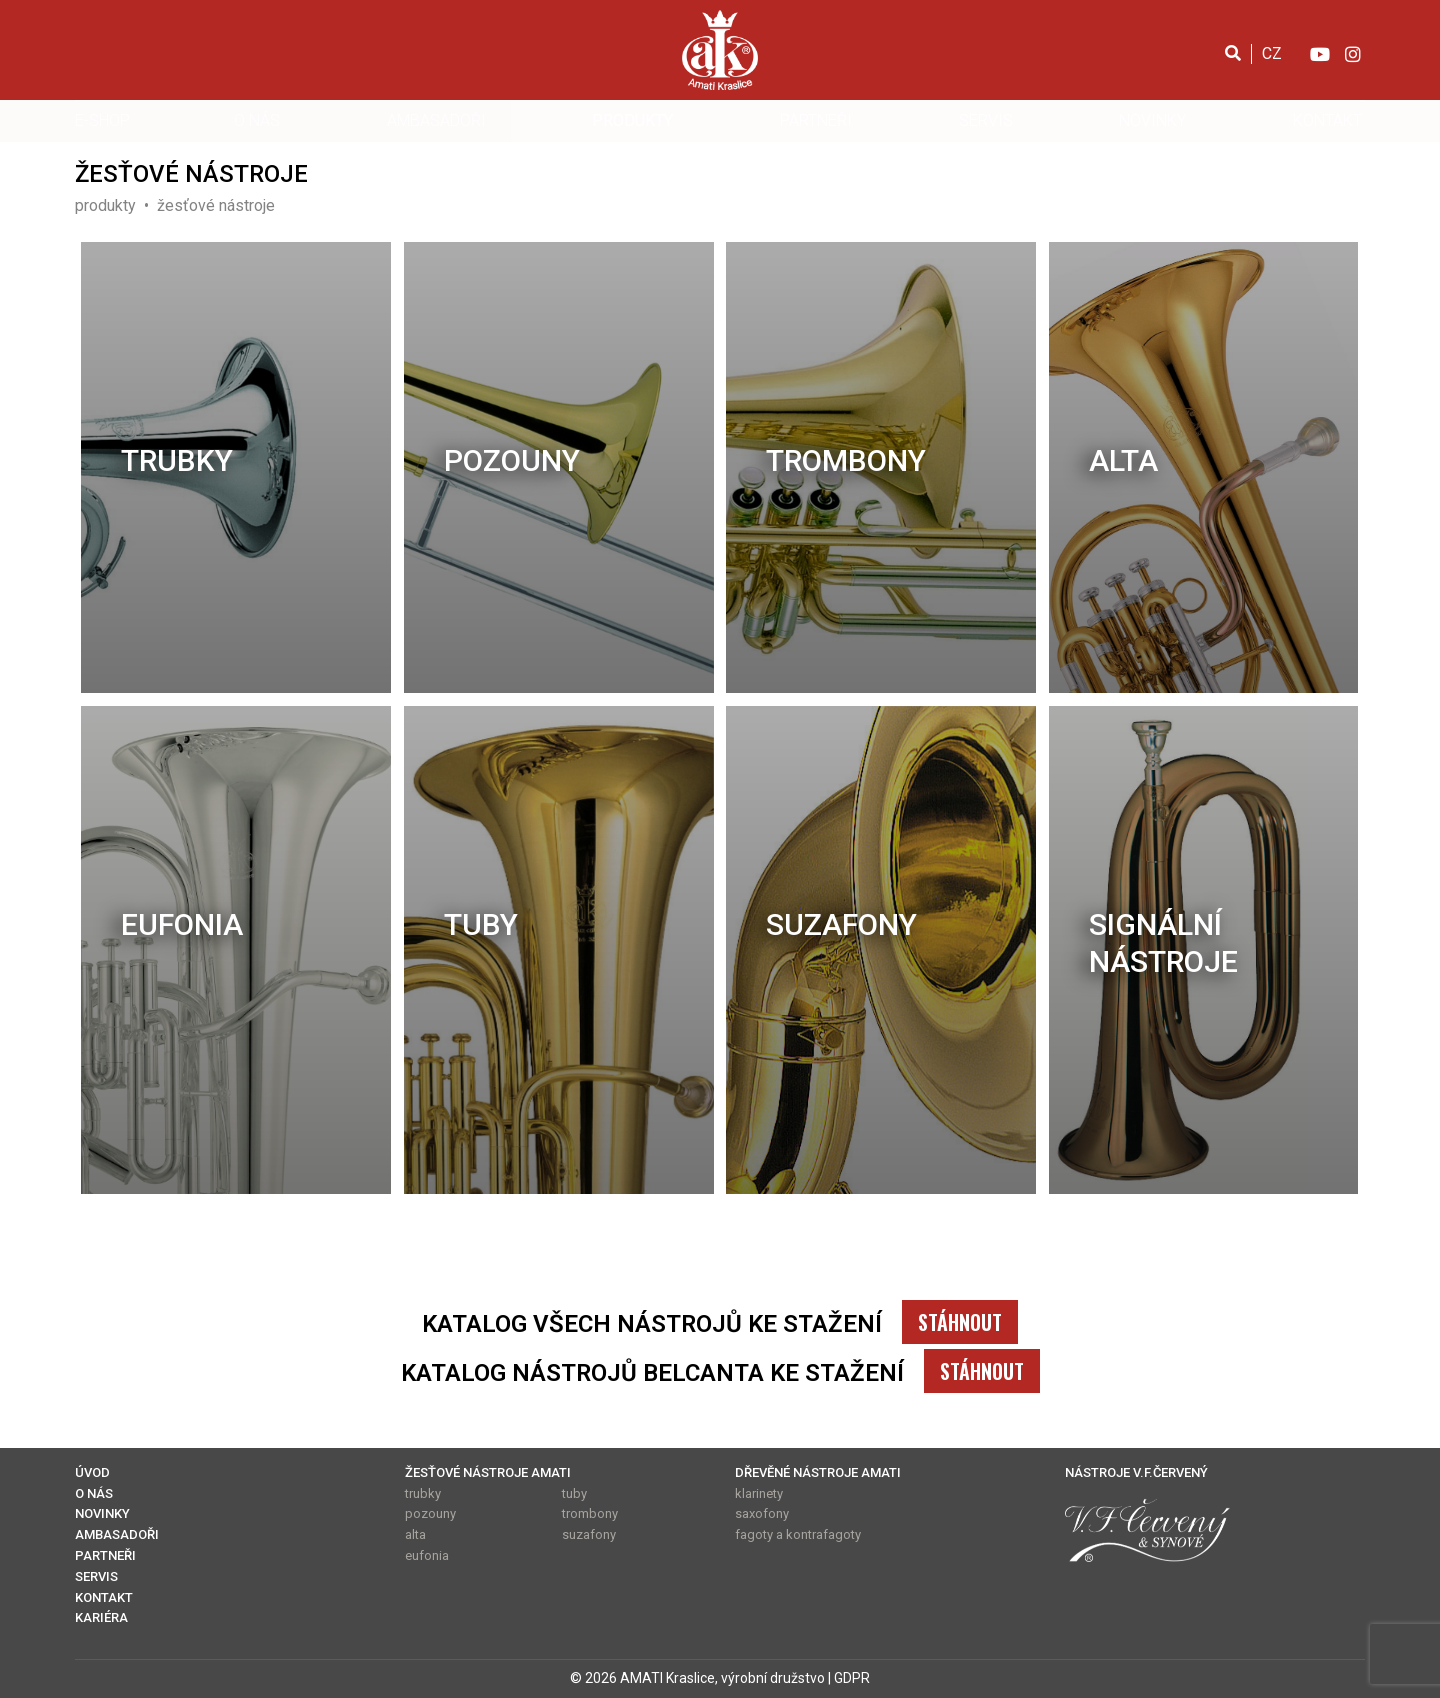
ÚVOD (92, 1472)
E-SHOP (102, 120)
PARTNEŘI (816, 120)
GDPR (852, 1678)
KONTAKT (1327, 120)
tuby (481, 924)
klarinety (759, 1493)
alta (1123, 460)
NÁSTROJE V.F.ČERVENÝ (1136, 1472)
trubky (177, 460)
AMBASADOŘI (436, 120)
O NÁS (257, 120)
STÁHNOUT (960, 1322)
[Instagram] (1353, 53)
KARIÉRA (101, 1617)
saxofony (762, 1513)
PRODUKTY (632, 120)
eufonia (182, 924)
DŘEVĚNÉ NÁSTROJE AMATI (818, 1472)
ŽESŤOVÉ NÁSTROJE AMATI (488, 1472)
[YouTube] (1319, 53)
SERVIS (986, 120)
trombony (846, 460)
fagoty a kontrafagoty (798, 1534)
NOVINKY (1152, 120)
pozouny (512, 460)
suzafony (841, 924)
